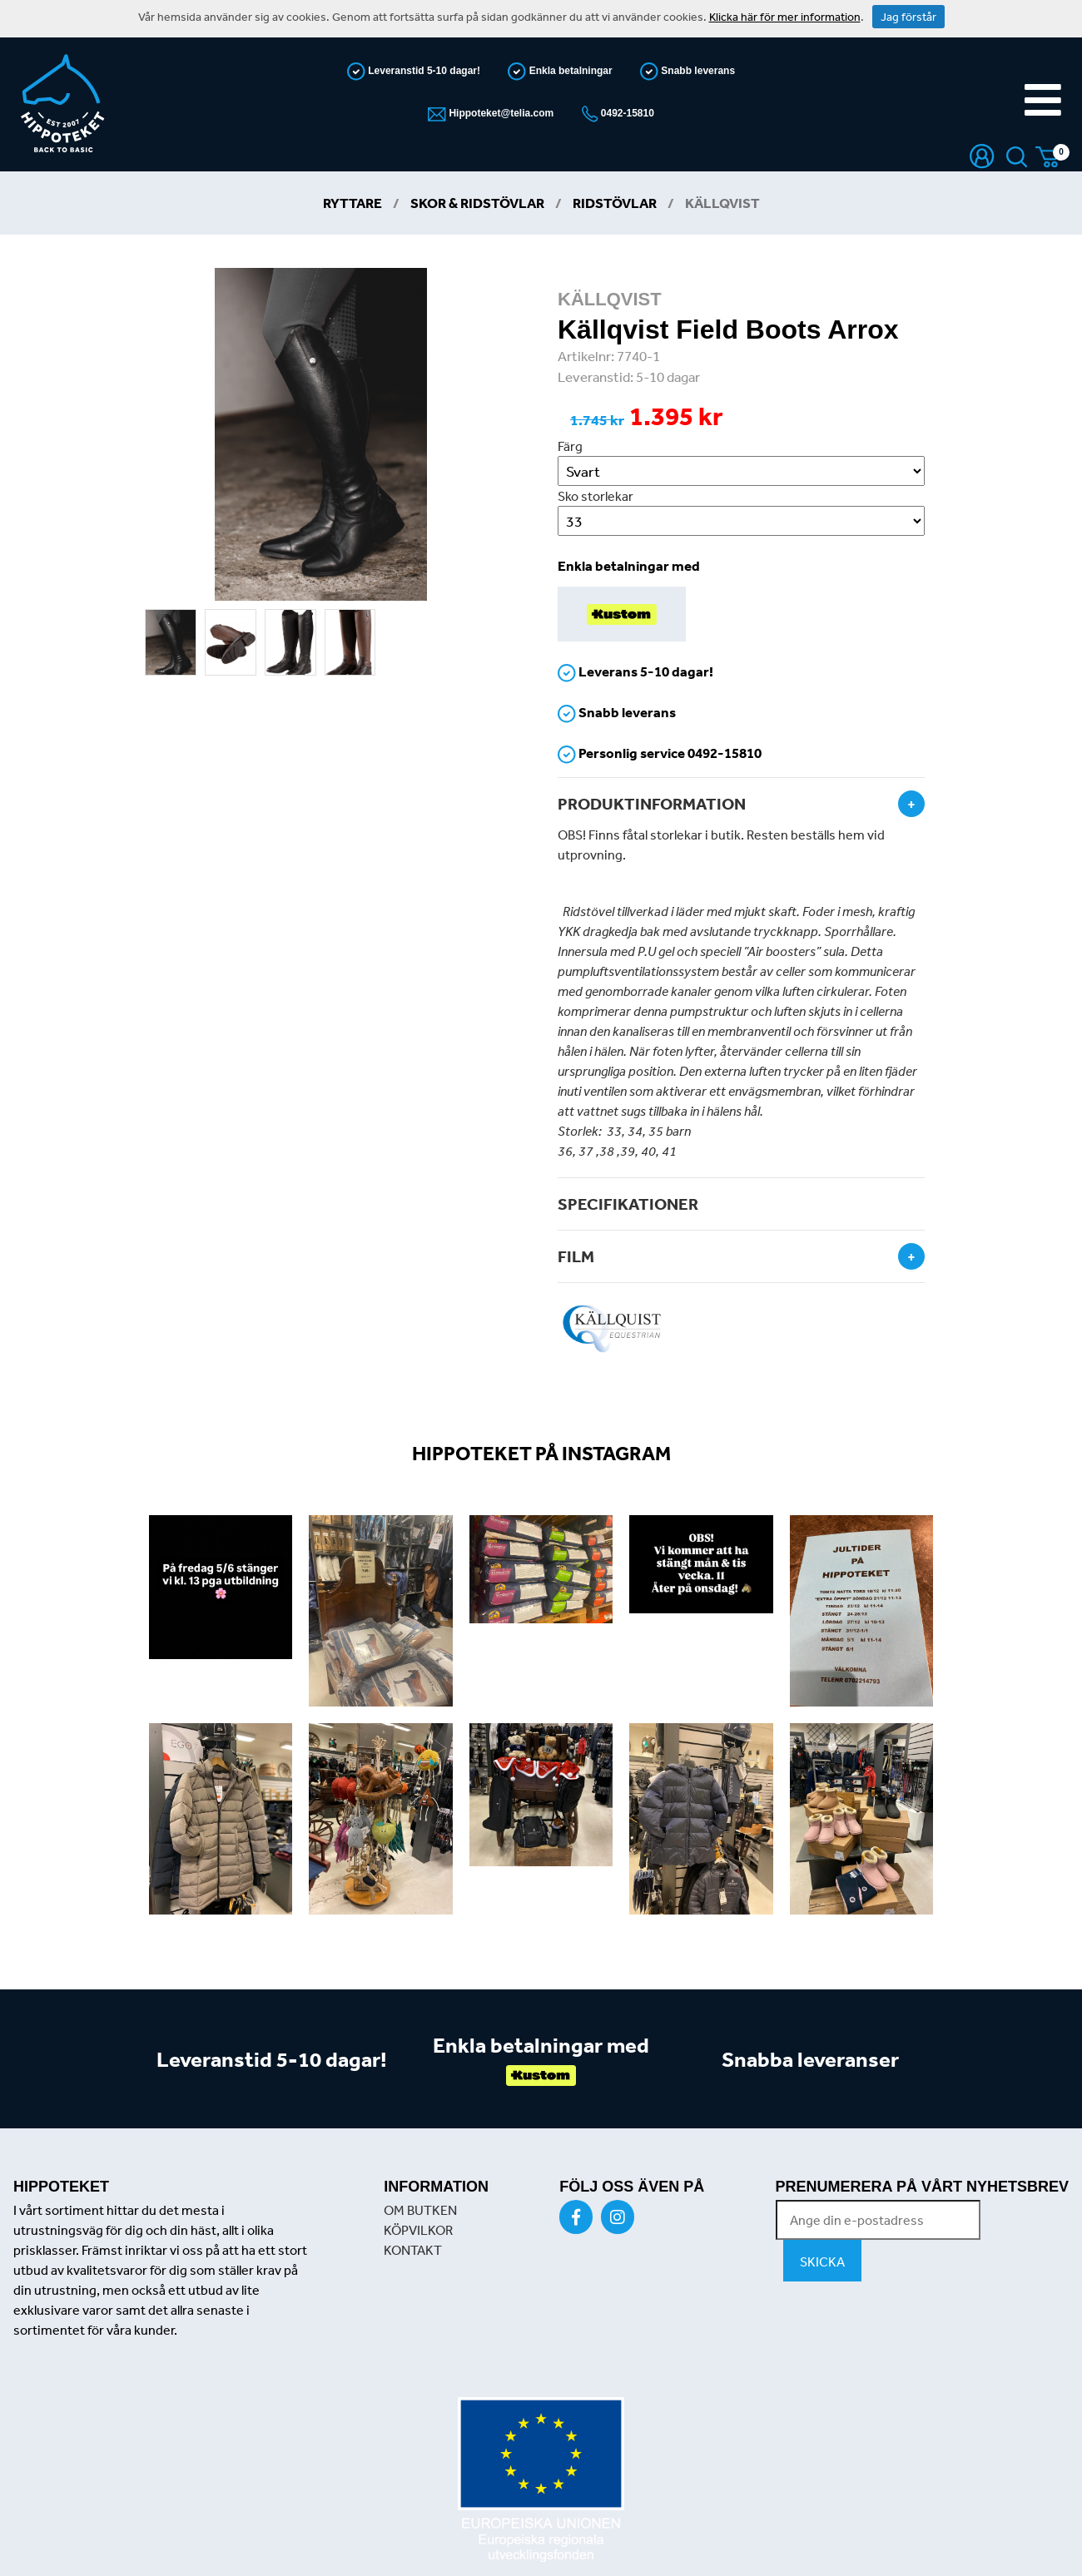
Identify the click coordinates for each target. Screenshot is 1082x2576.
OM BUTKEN (420, 2210)
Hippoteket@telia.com (499, 113)
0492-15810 (626, 113)
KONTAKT (413, 2250)
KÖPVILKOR (418, 2230)
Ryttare (352, 202)
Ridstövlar (615, 202)
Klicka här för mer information (785, 16)
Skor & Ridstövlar (477, 202)
